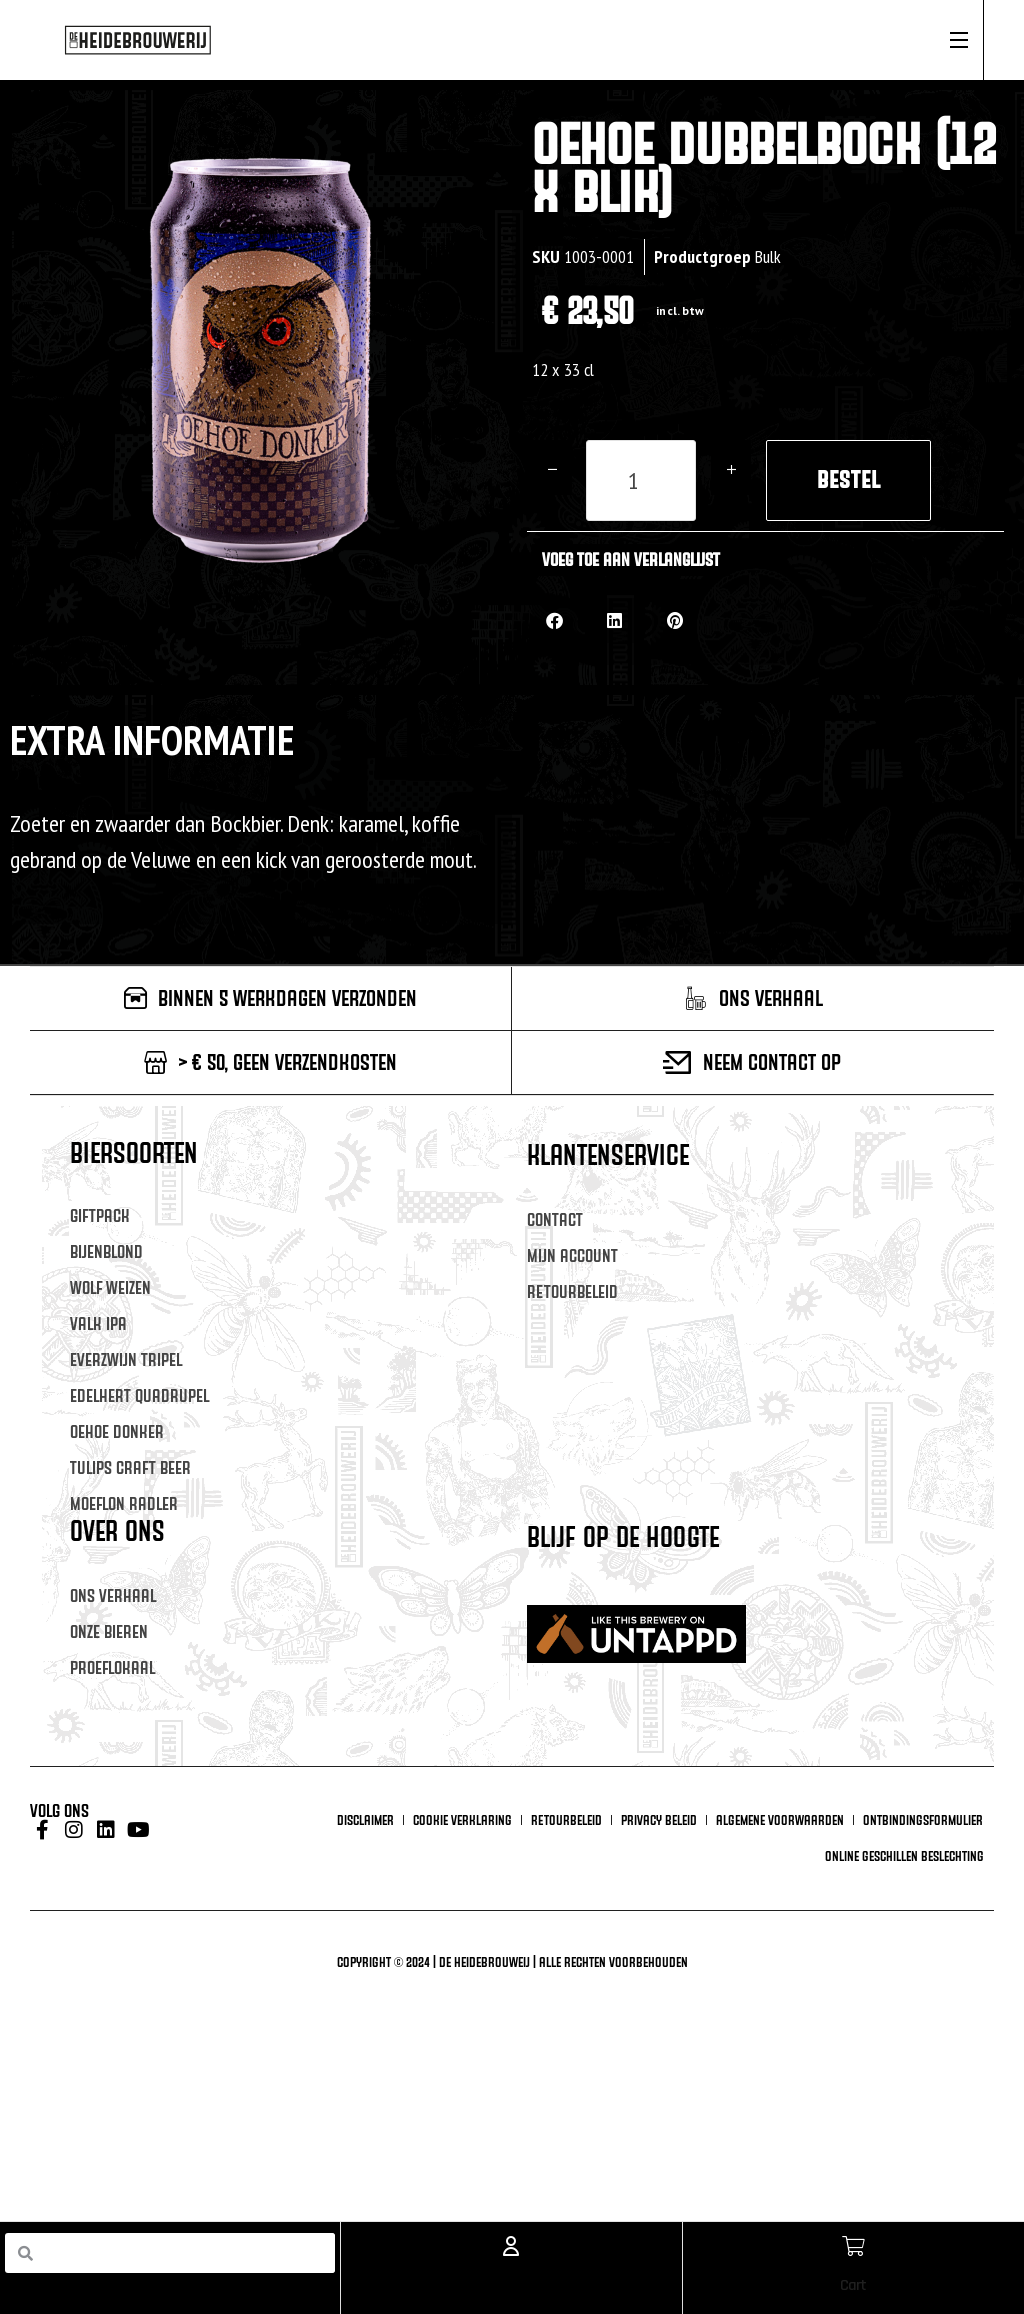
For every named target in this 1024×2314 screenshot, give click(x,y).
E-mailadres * (573, 1600)
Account (511, 2285)
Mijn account (572, 1255)
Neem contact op (772, 1062)
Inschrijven (715, 1801)
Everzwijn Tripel (126, 1359)
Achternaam (569, 1723)
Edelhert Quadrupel (139, 1395)
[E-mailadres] (714, 1629)
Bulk (768, 256)
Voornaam (562, 1662)
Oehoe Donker (117, 1431)
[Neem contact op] (676, 1062)
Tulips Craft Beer (130, 1467)
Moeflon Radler (124, 1503)
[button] (554, 620)
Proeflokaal (112, 1667)
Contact (555, 1219)
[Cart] (853, 2246)
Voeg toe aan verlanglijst (631, 559)
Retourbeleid (572, 1291)
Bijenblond (106, 1251)
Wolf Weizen (110, 1287)
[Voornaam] (714, 1690)
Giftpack (100, 1215)
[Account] (511, 2246)
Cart (853, 2285)
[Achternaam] (714, 1752)
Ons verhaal (113, 1595)
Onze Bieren (109, 1631)
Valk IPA (98, 1323)
